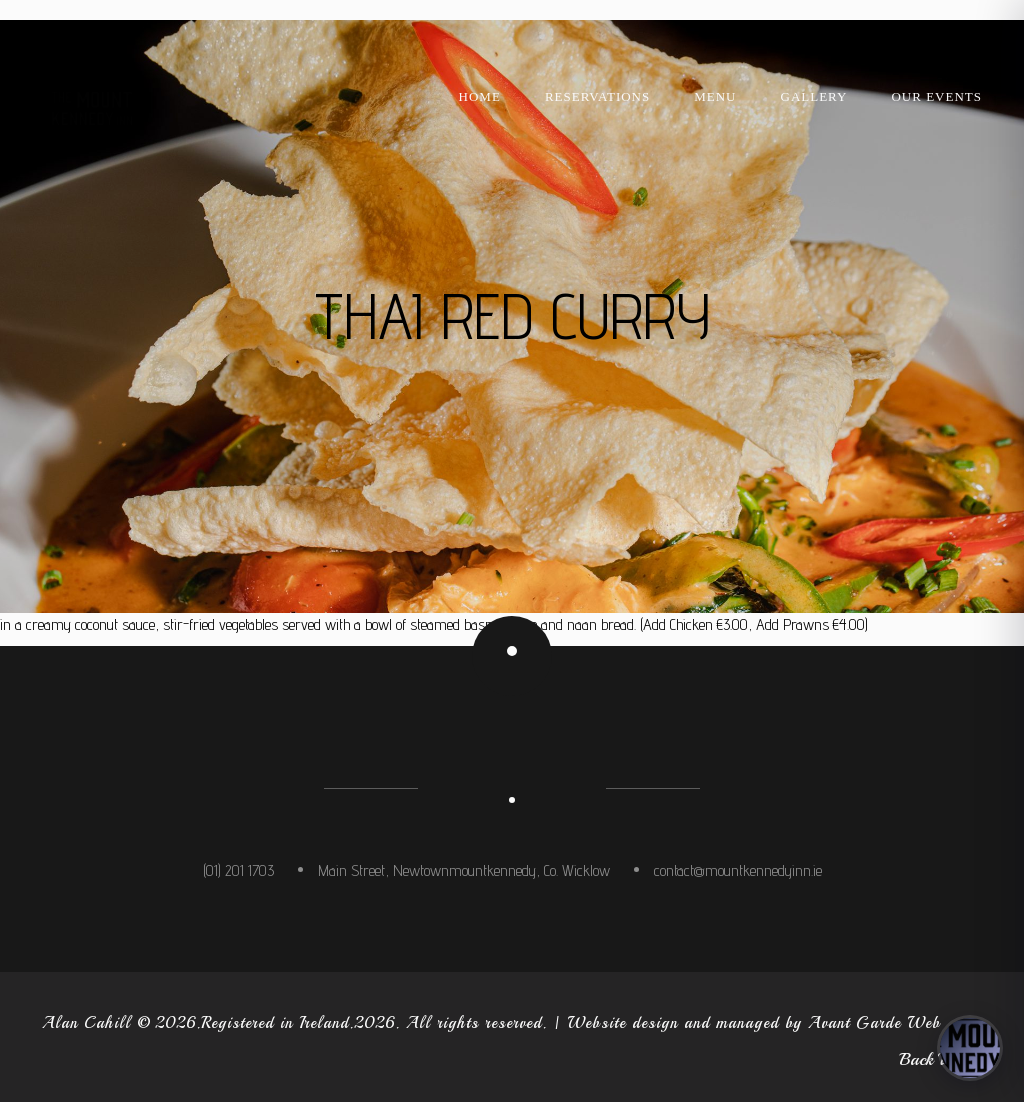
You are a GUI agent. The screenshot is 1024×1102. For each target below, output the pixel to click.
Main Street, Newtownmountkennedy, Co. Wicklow (464, 870)
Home (480, 96)
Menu (715, 96)
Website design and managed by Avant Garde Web (754, 1023)
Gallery (814, 96)
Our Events (936, 96)
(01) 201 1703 (238, 870)
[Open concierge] (970, 1048)
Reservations (597, 96)
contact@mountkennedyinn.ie (738, 870)
